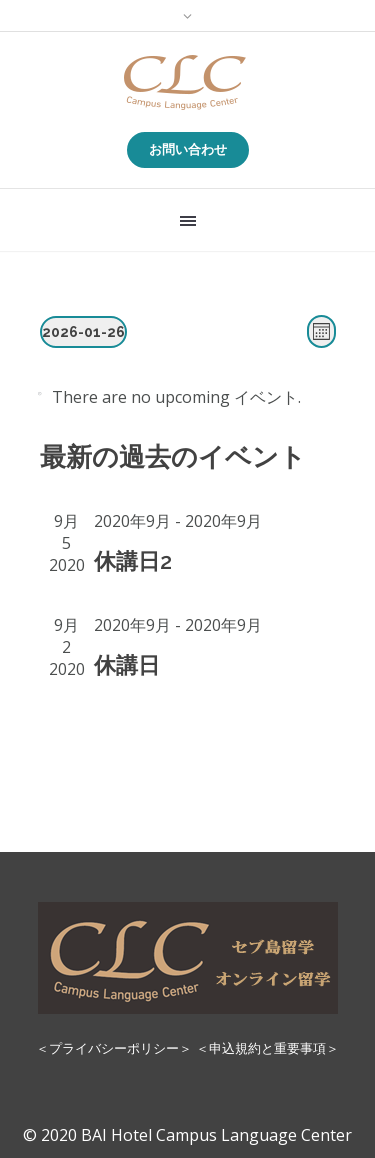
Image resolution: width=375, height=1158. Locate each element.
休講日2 (133, 561)
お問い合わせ (188, 149)
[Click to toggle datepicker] (83, 332)
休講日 (127, 665)
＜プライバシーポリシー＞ (114, 1048)
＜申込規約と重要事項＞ (267, 1048)
